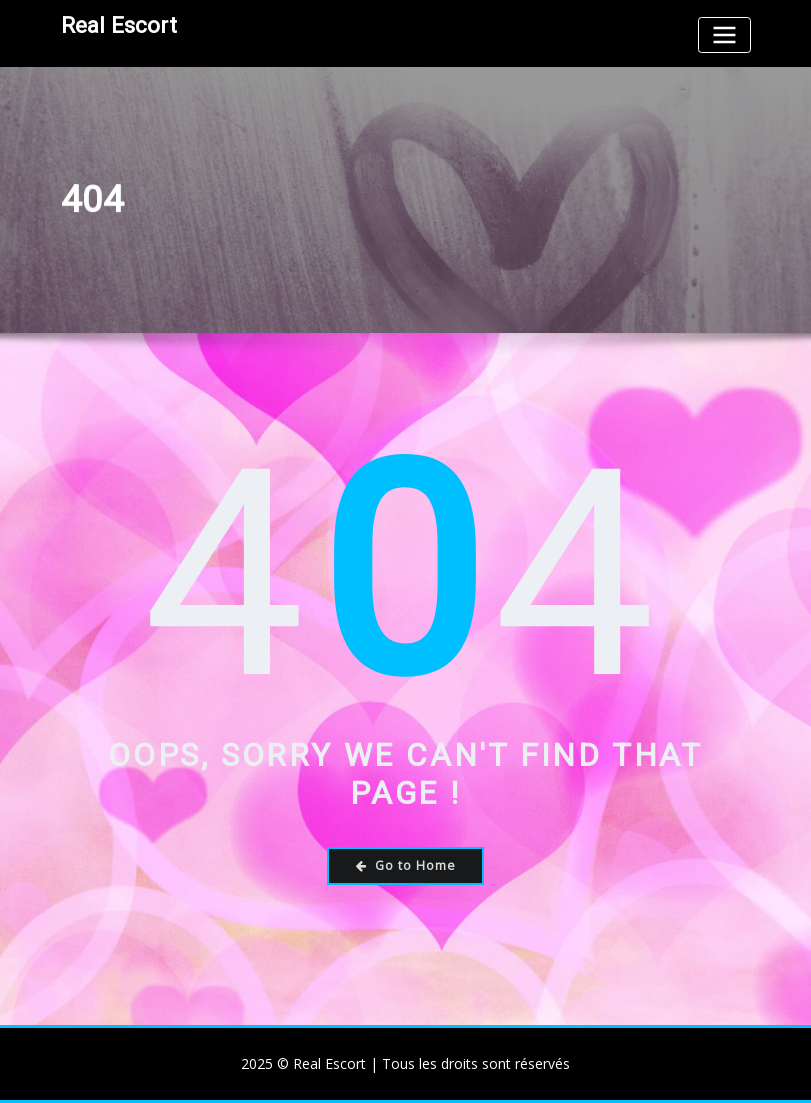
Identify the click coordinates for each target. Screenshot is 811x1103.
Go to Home (406, 865)
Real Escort (119, 25)
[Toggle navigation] (724, 34)
